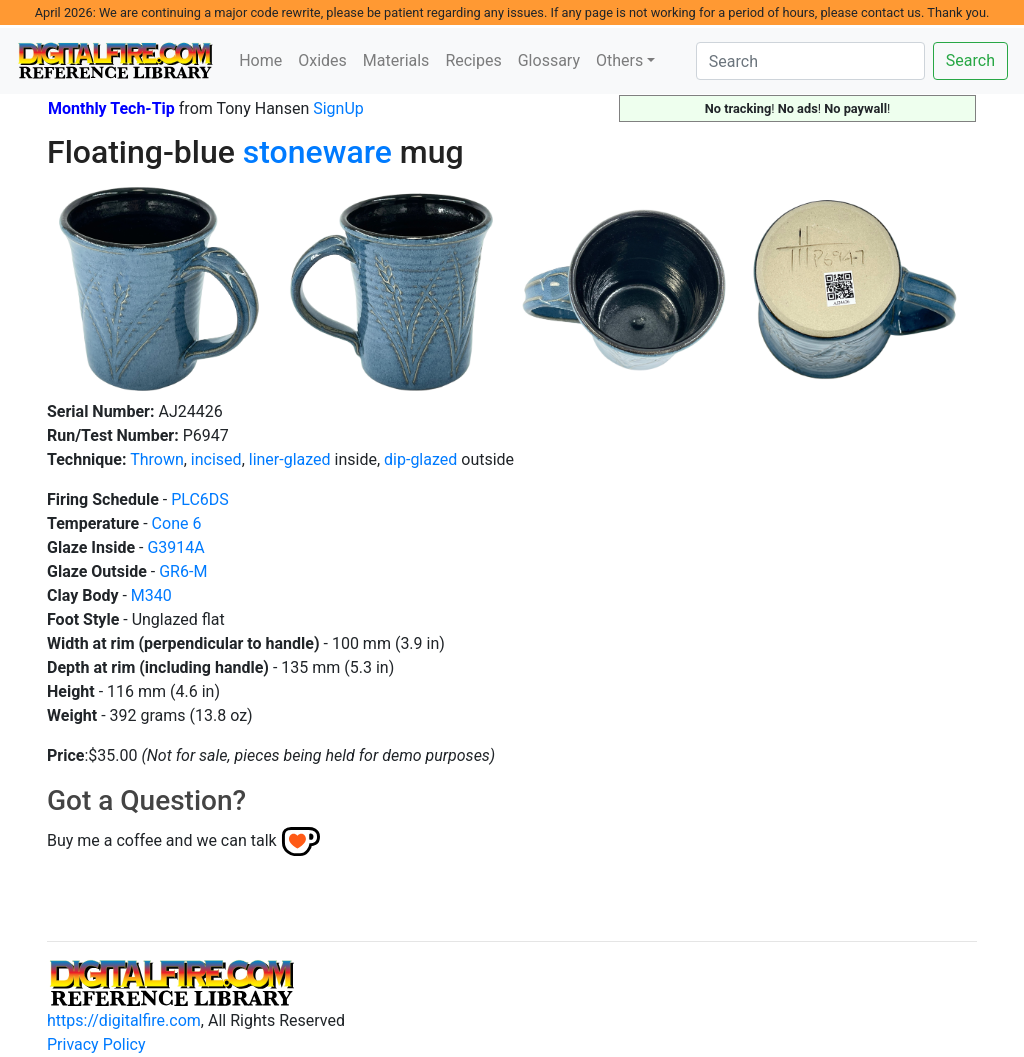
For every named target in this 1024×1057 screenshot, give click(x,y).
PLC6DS (200, 499)
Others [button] (619, 60)
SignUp (338, 108)
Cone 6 (177, 523)
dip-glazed (420, 459)
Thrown (157, 459)
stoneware (317, 152)
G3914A (175, 547)
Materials (396, 60)
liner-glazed (290, 459)
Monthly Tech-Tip (111, 108)
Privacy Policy (96, 1044)
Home (260, 60)
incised (216, 459)
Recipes (473, 60)
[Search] (810, 61)
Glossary (549, 60)
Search (970, 60)
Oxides (322, 60)
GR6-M (183, 571)
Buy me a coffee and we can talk (162, 840)
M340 (151, 595)
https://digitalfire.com (124, 1020)
